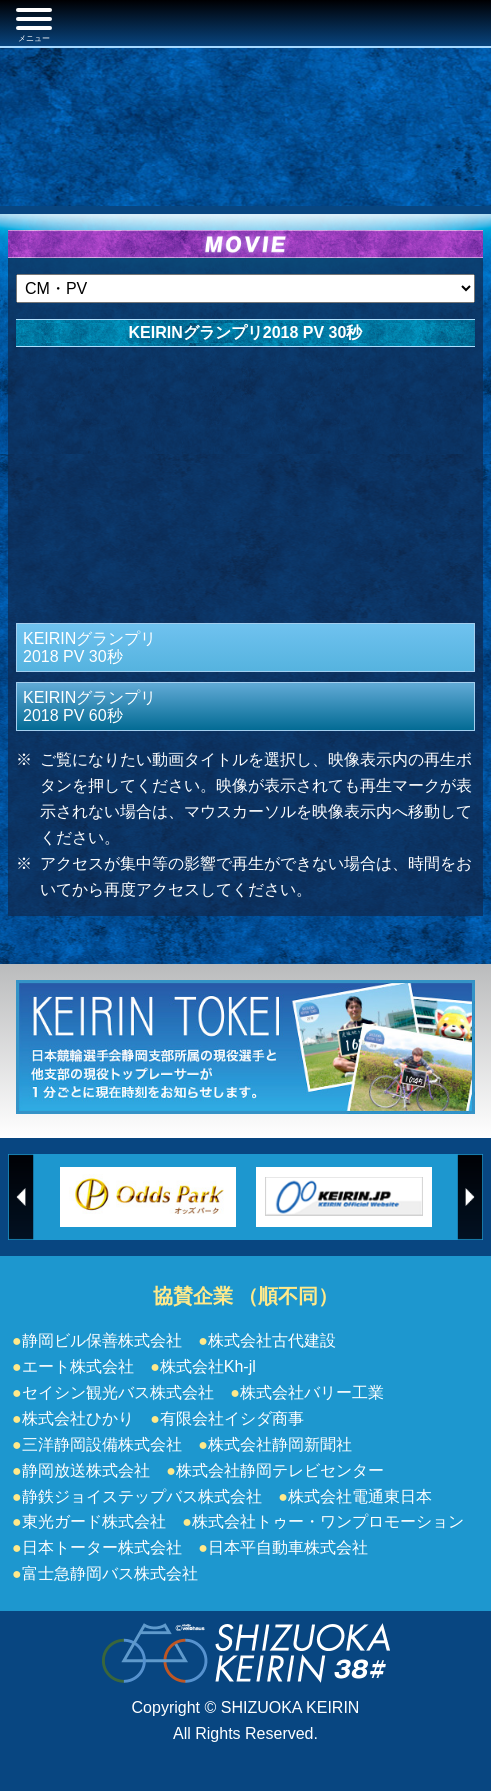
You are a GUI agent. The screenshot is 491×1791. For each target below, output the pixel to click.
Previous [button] (21, 1197)
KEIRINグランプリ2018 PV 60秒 (89, 706)
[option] (148, 1197)
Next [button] (470, 1197)
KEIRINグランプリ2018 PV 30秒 (89, 647)
